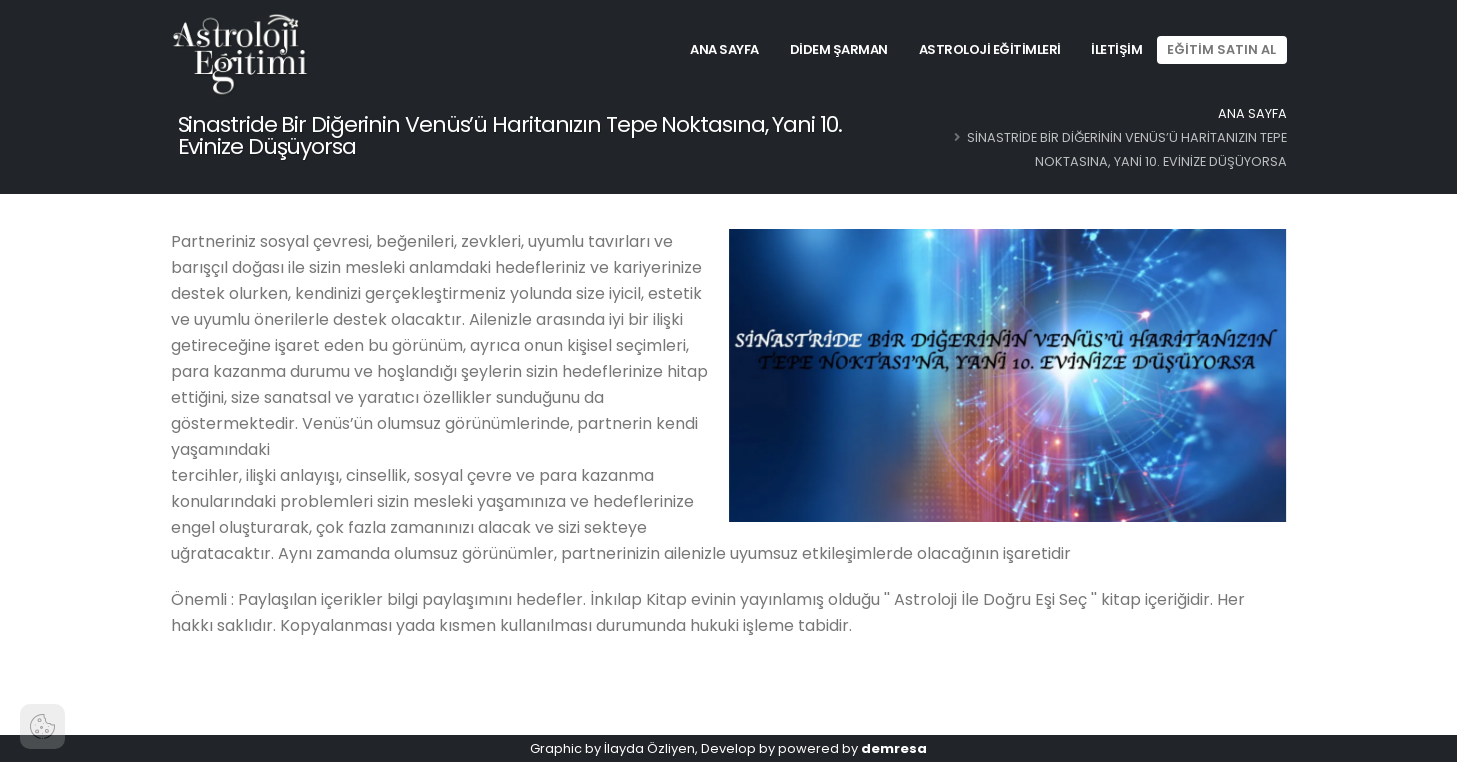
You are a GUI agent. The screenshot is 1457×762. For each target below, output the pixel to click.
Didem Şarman (839, 49)
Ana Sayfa (724, 49)
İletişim (1116, 49)
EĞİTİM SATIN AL (1221, 49)
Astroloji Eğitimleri (990, 49)
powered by (852, 748)
